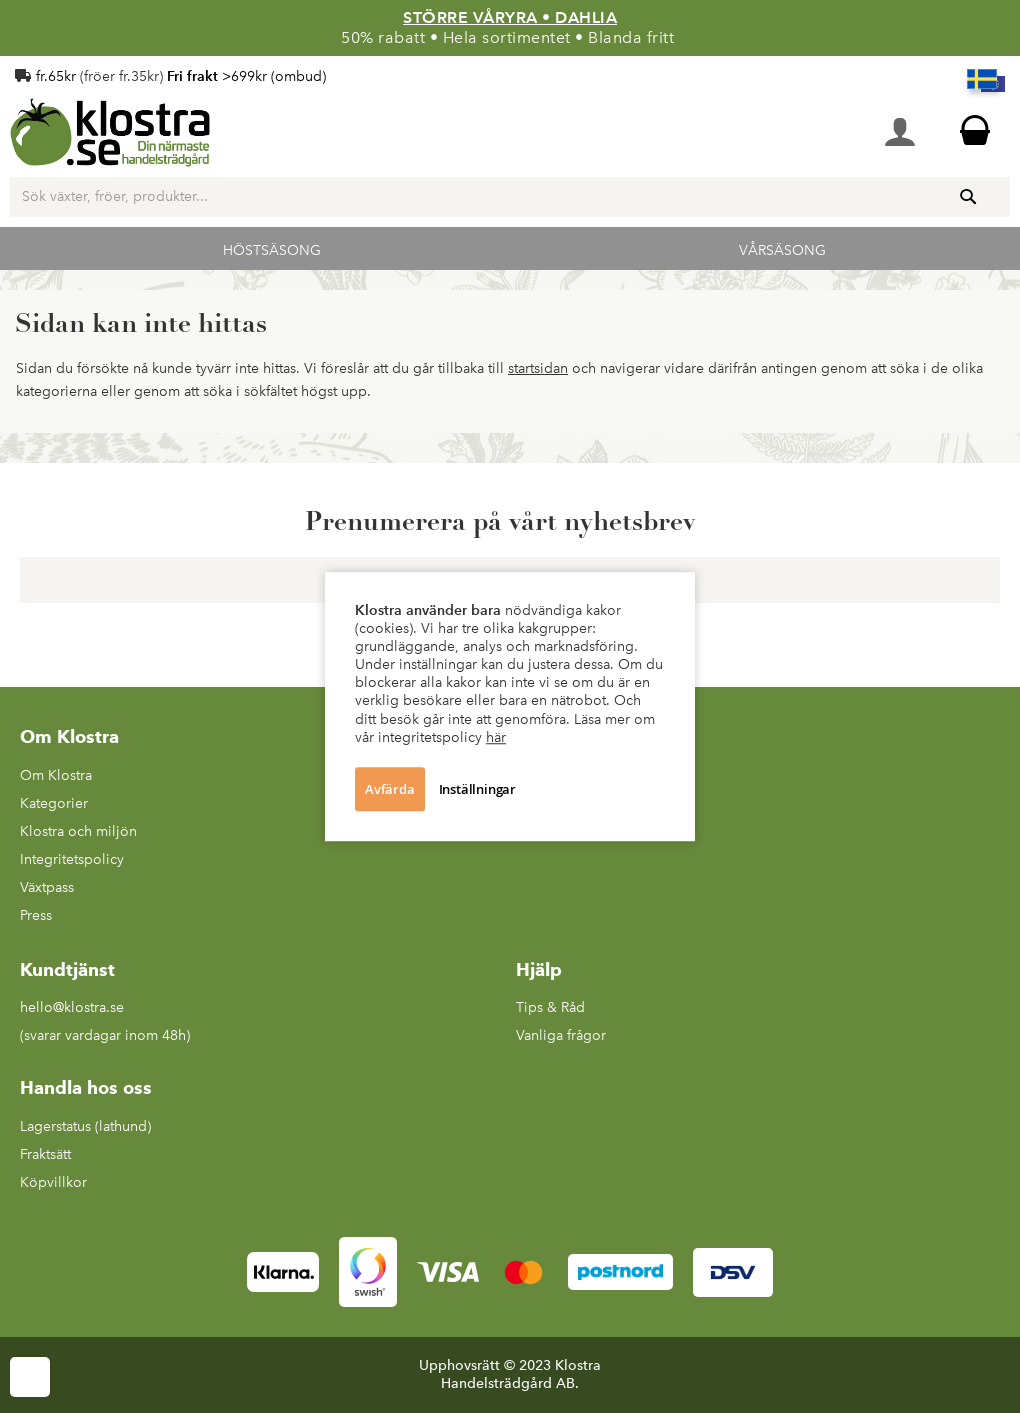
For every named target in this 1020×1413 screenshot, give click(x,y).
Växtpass (47, 887)
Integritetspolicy (72, 859)
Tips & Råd (550, 1007)
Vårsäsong (780, 250)
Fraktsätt (45, 1154)
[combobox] (510, 197)
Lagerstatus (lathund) (85, 1126)
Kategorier (54, 803)
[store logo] (105, 132)
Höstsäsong (270, 250)
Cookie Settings (30, 1377)
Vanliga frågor (561, 1035)
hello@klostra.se (72, 1007)
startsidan (538, 368)
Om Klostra (56, 775)
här (496, 737)
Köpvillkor (53, 1182)
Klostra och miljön (78, 831)
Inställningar (477, 789)
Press (36, 915)
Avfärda (390, 789)
